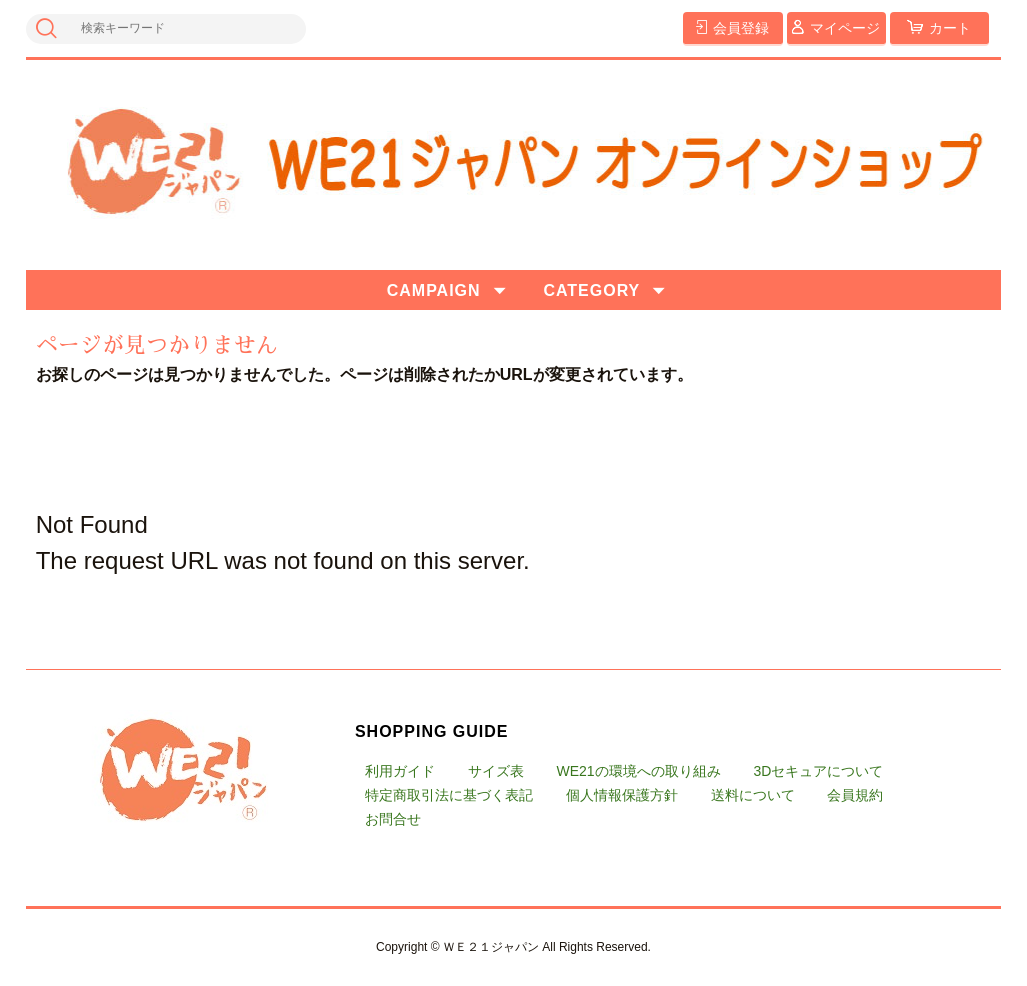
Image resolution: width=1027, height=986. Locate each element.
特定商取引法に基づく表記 (449, 795)
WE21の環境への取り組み (639, 771)
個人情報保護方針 (622, 795)
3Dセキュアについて (818, 771)
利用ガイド (400, 771)
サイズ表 (496, 771)
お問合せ (393, 819)
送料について (753, 795)
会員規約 (855, 795)
